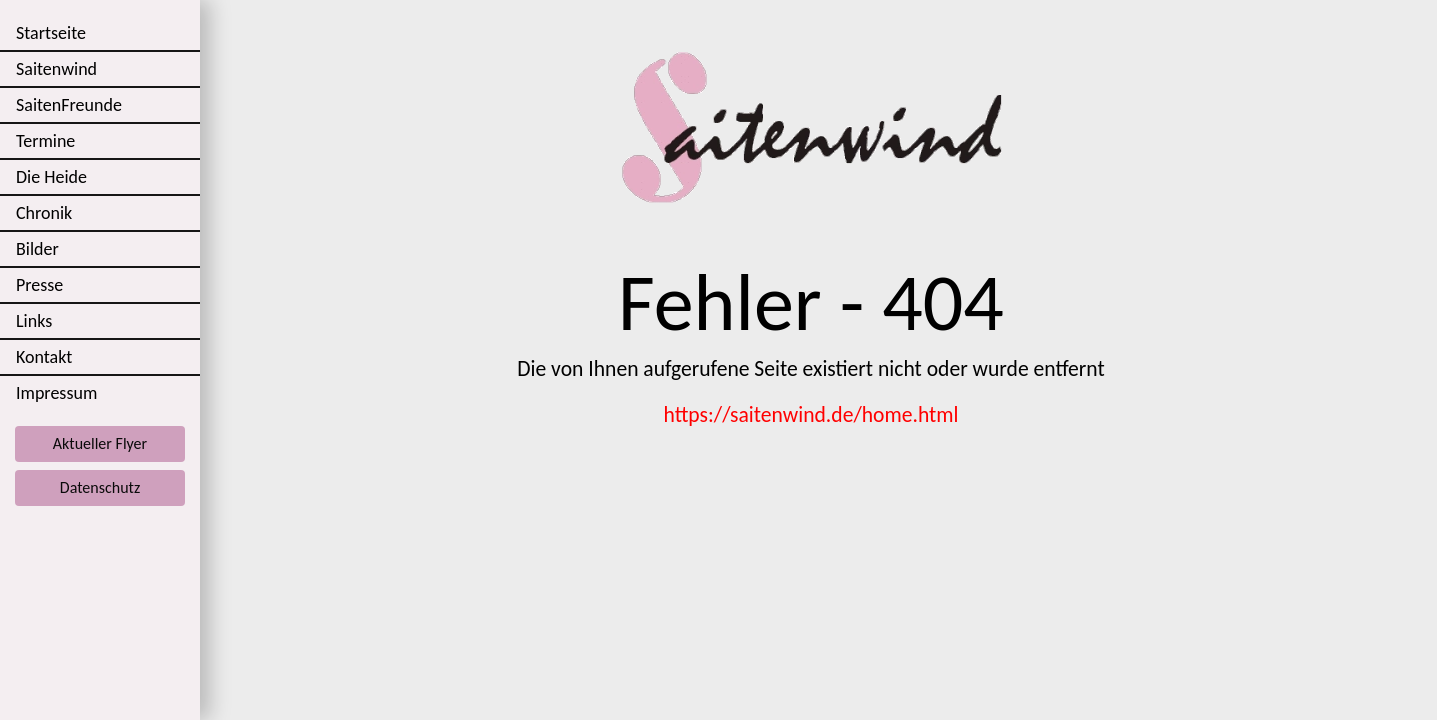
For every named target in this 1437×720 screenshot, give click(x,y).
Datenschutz (100, 487)
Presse (39, 285)
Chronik (44, 213)
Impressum (56, 393)
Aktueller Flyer (100, 443)
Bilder (37, 249)
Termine (45, 141)
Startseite (51, 33)
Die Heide (51, 177)
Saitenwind (56, 69)
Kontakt (44, 357)
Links (34, 321)
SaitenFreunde (69, 105)
